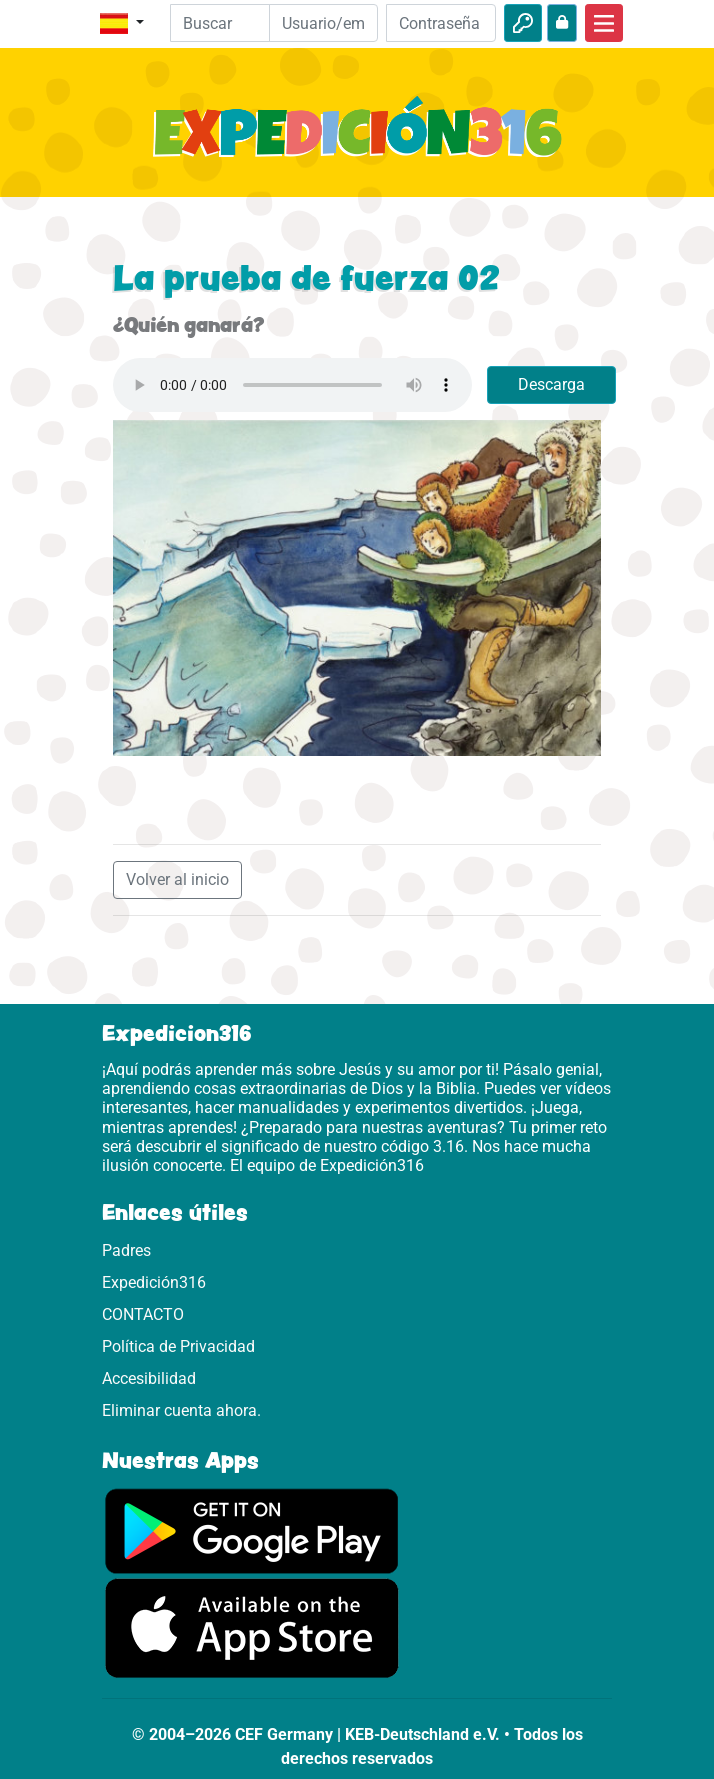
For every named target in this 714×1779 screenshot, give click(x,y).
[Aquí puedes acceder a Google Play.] (252, 1529)
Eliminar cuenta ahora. (181, 1410)
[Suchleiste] (234, 23)
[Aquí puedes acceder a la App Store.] (252, 1627)
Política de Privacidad (178, 1346)
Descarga (551, 384)
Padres (126, 1250)
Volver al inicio (177, 879)
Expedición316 (154, 1282)
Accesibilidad (149, 1378)
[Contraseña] (441, 23)
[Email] (324, 23)
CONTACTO (143, 1314)
